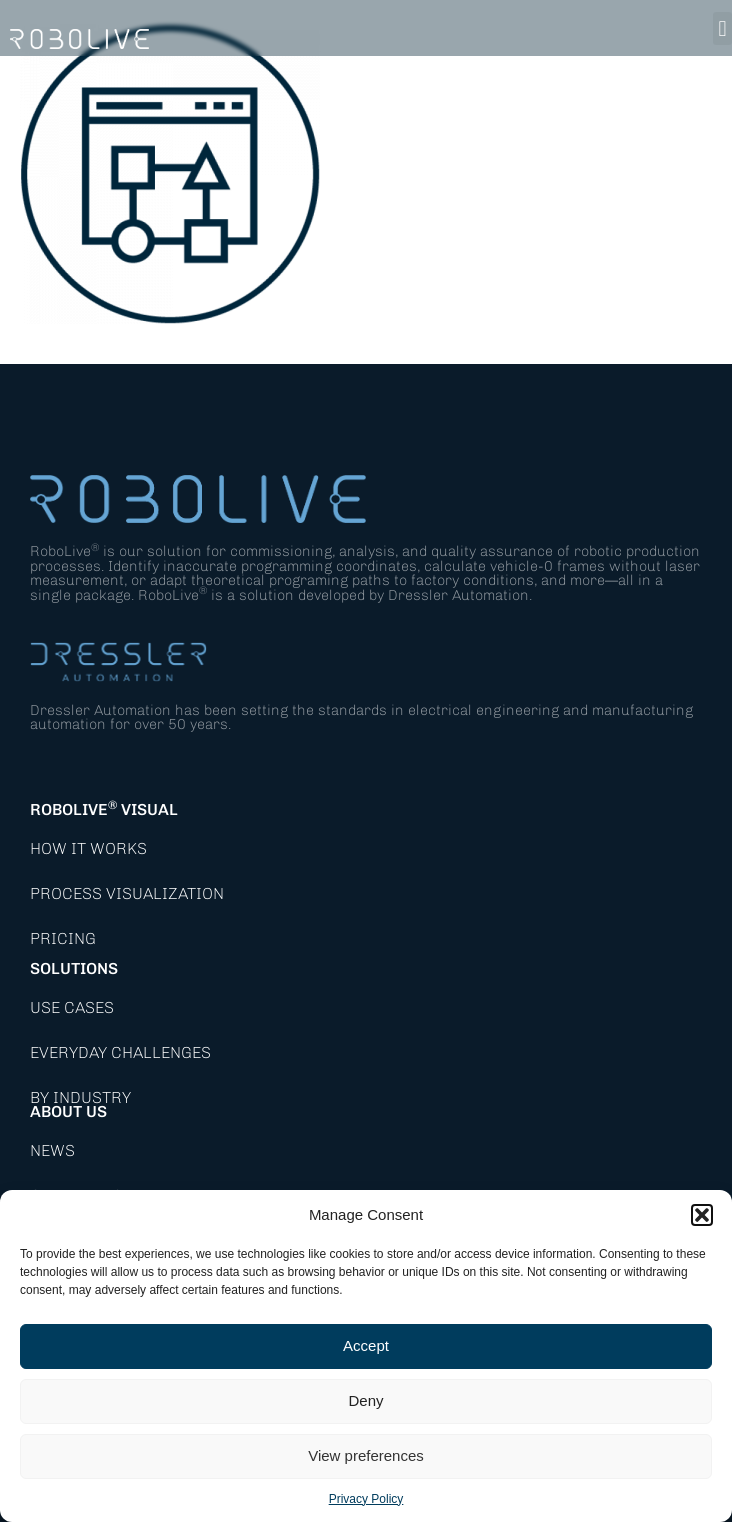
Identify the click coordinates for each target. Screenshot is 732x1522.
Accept (366, 1345)
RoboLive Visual (104, 809)
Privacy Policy (366, 1499)
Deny (365, 1400)
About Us (68, 1111)
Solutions (74, 968)
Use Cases (72, 1007)
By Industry (80, 1097)
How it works (88, 848)
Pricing (63, 938)
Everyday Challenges (120, 1052)
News (52, 1150)
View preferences (366, 1455)
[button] (702, 1215)
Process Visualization (127, 893)
